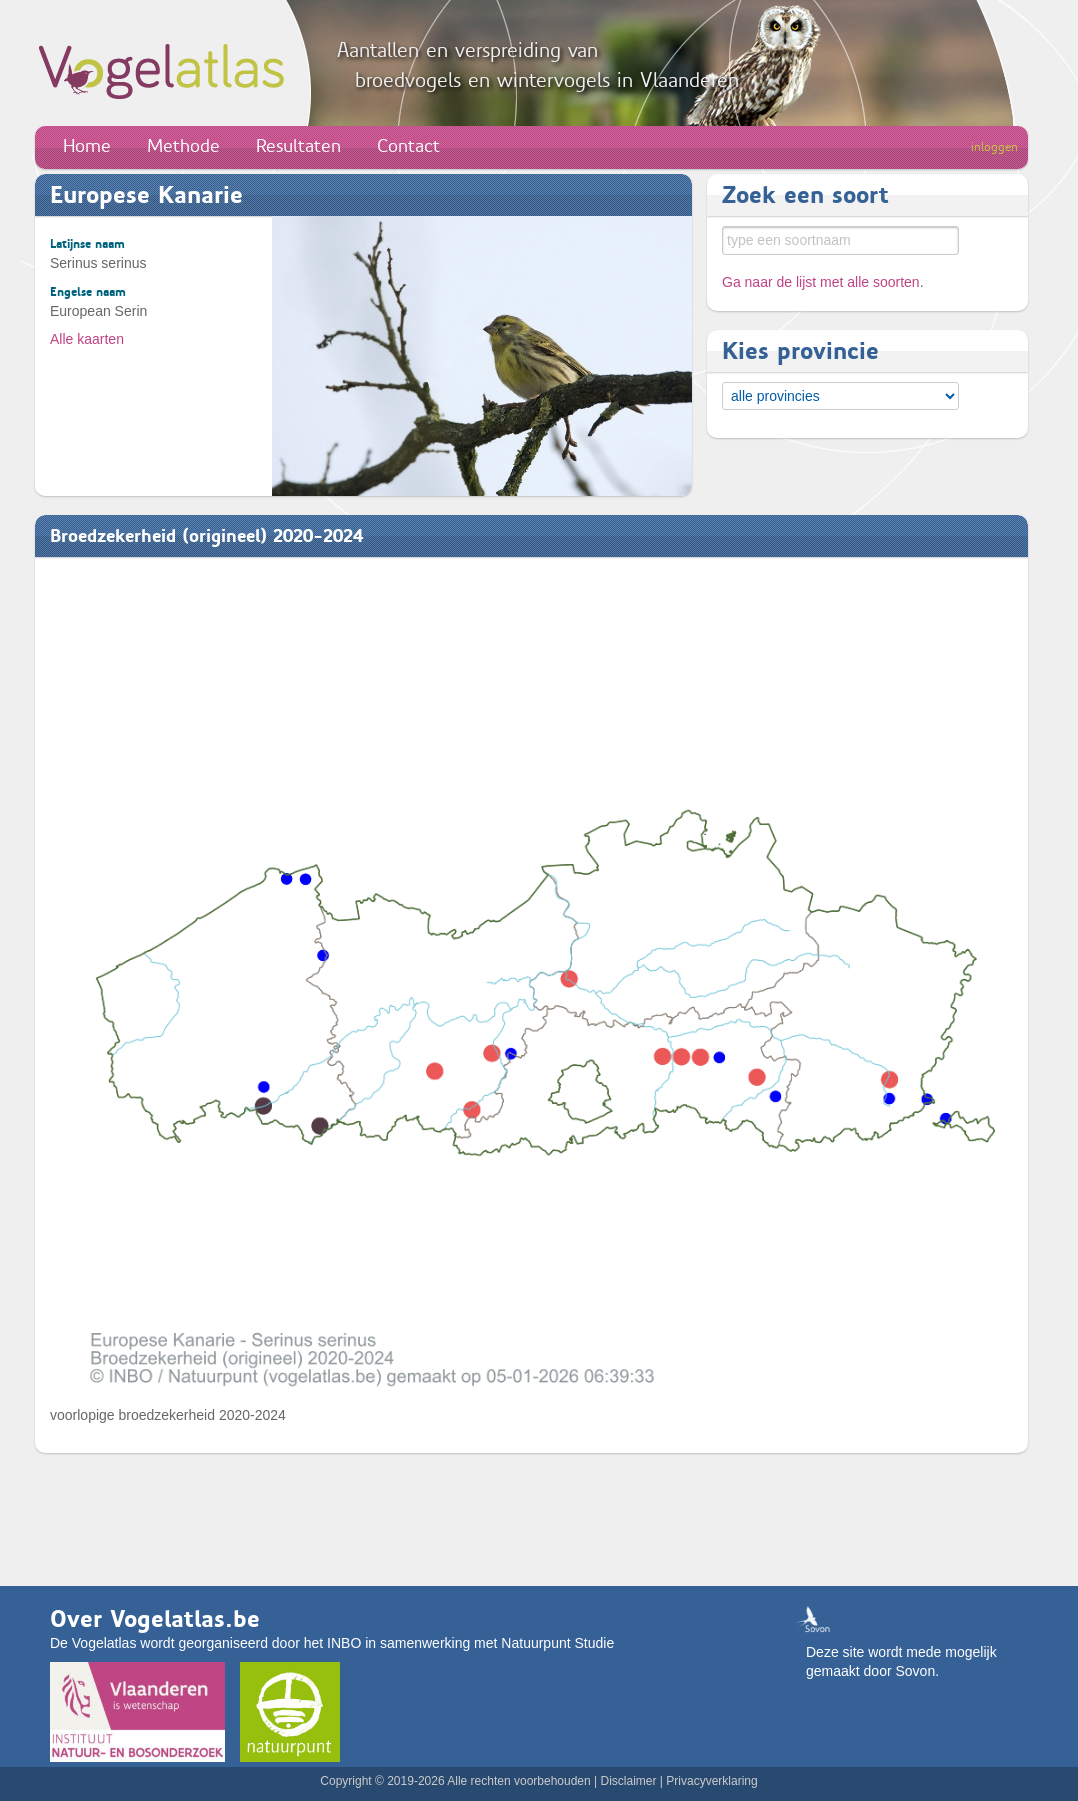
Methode (183, 146)
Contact (408, 146)
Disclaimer (628, 1781)
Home (87, 146)
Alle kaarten (87, 339)
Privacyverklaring (711, 1781)
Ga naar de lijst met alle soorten (821, 282)
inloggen (994, 147)
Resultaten (298, 146)
